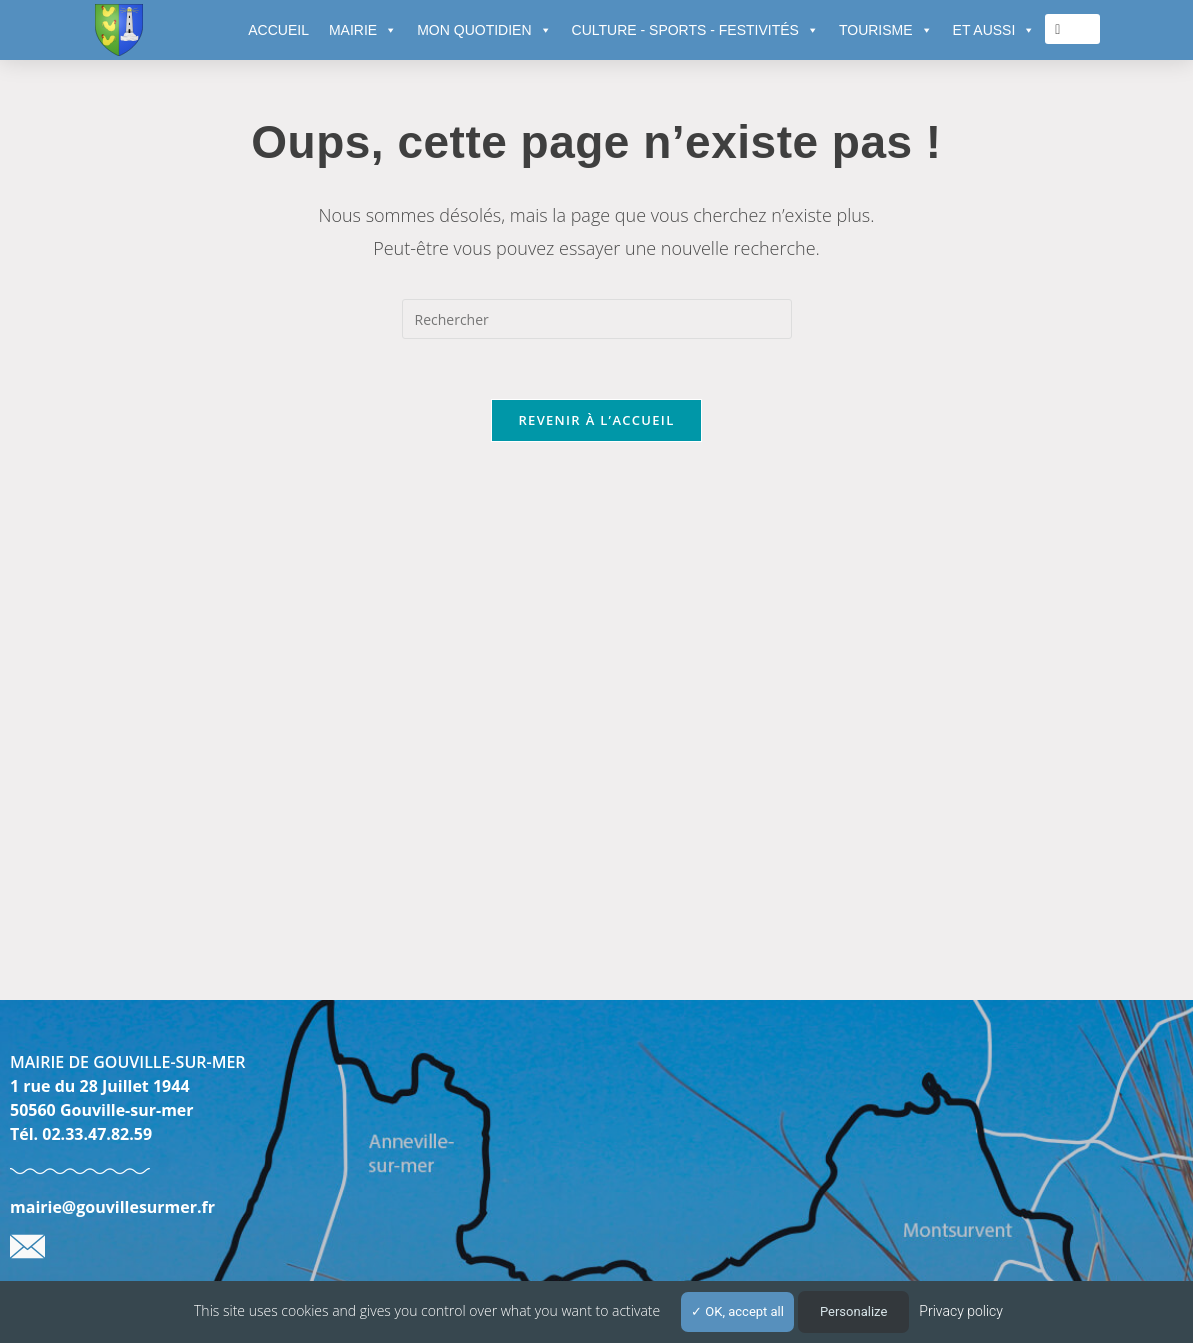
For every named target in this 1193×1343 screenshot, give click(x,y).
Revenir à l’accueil (596, 420)
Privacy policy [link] (961, 1311)
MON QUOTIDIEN (484, 30)
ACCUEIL (278, 30)
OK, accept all (737, 1311)
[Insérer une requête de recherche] (597, 319)
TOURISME (886, 30)
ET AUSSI (994, 30)
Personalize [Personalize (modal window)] (853, 1311)
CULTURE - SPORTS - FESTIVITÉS (695, 30)
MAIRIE (363, 30)
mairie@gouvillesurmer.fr (112, 1207)
